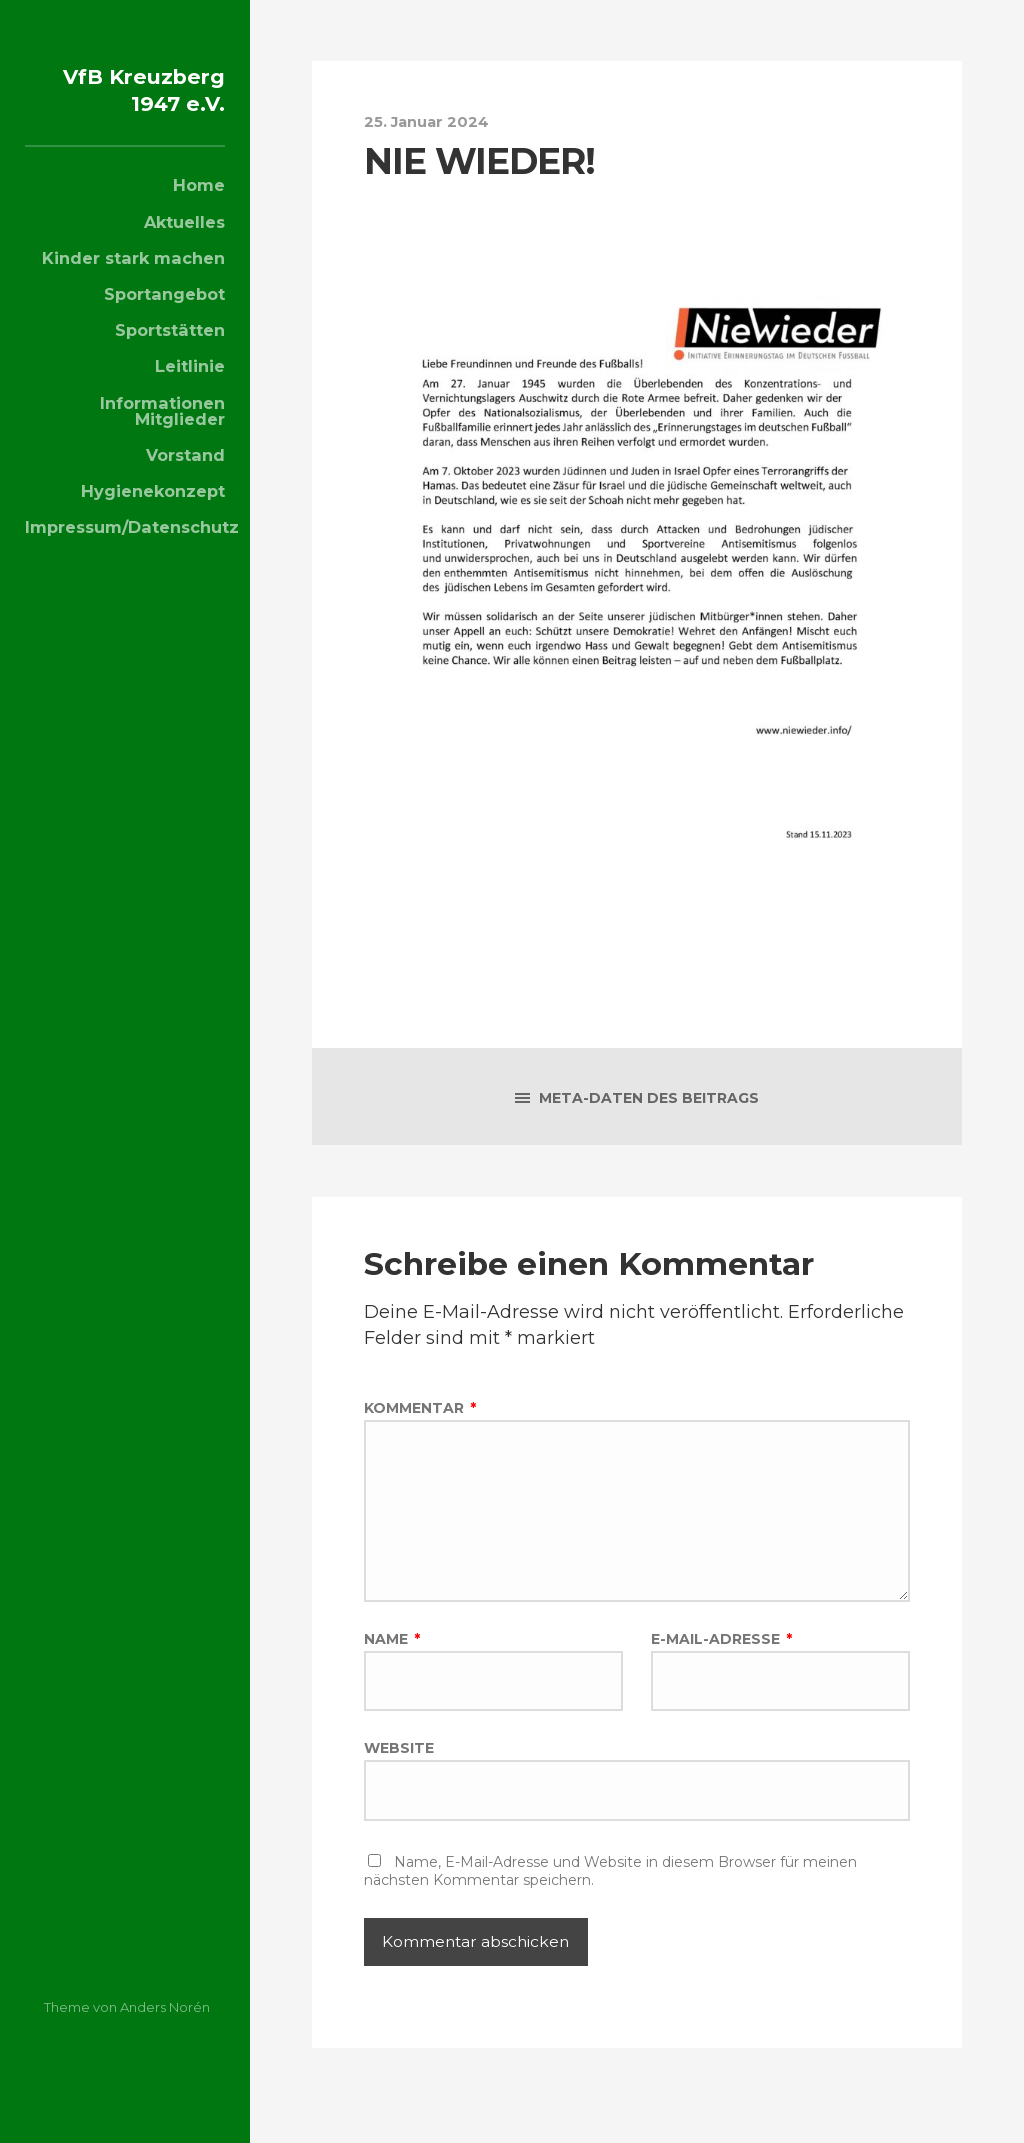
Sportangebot (164, 321)
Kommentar (420, 1410)
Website (399, 1772)
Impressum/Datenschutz (125, 554)
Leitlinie (190, 393)
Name (392, 1659)
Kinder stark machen (133, 285)
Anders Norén (165, 2007)
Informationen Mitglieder (162, 438)
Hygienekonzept (153, 518)
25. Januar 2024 (434, 121)
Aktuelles (184, 249)
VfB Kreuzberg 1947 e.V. (150, 101)
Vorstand (185, 482)
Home (199, 212)
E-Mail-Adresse (721, 1659)
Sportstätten (170, 357)
